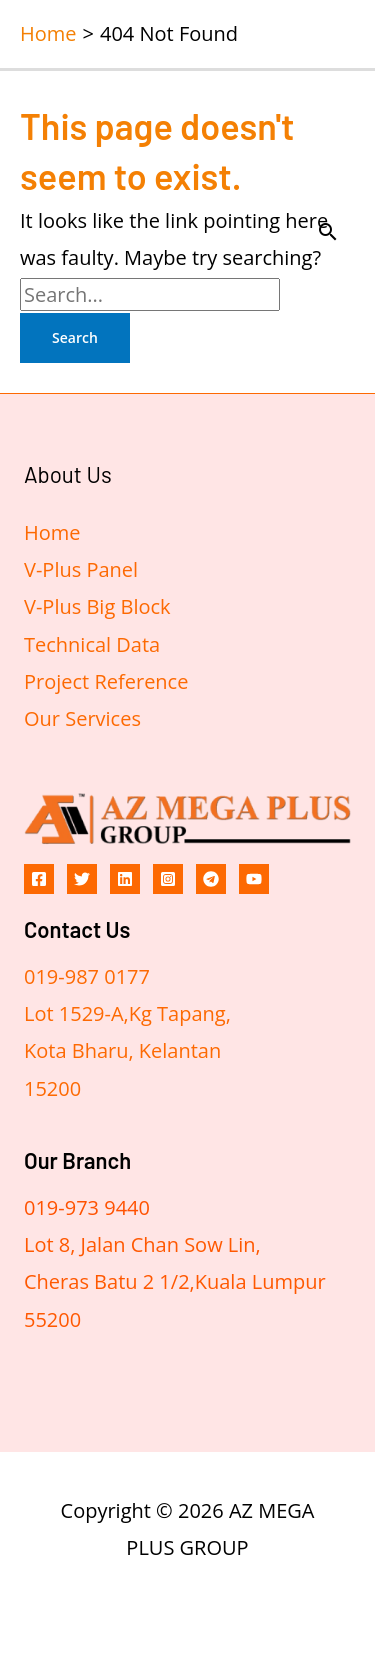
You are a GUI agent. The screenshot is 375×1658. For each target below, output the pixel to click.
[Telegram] (211, 879)
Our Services (82, 718)
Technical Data (92, 644)
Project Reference (106, 681)
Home (52, 532)
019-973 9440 (87, 1207)
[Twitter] (82, 879)
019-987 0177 (87, 976)
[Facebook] (39, 879)
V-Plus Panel (81, 569)
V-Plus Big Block (97, 606)
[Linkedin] (125, 879)
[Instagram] (168, 879)
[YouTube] (254, 879)
